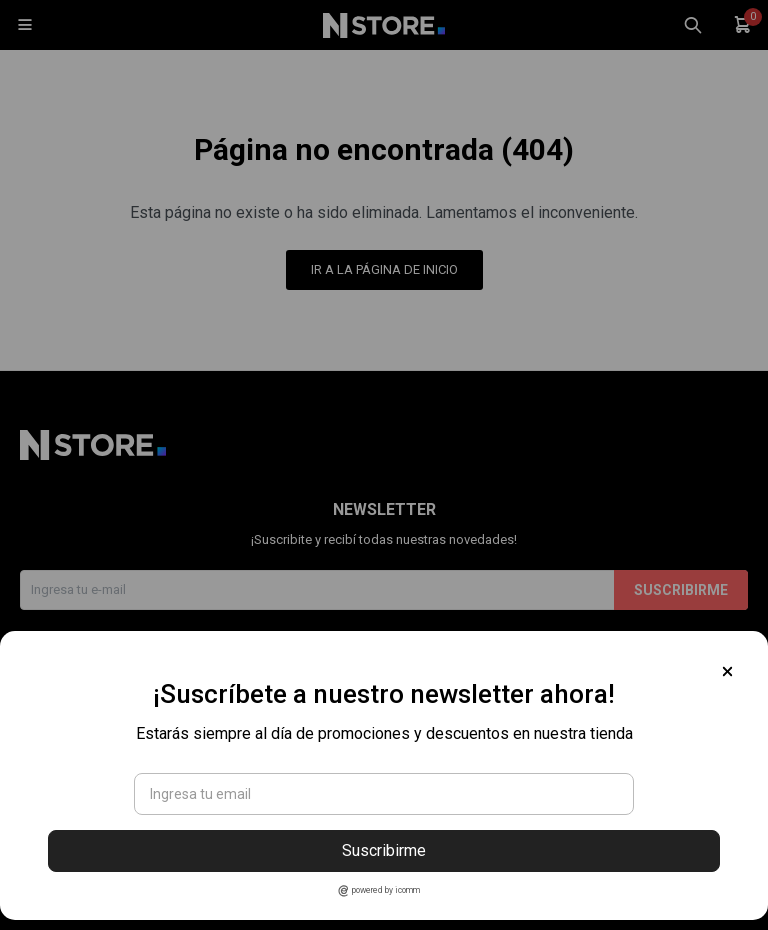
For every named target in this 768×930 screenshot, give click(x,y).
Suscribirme (384, 850)
